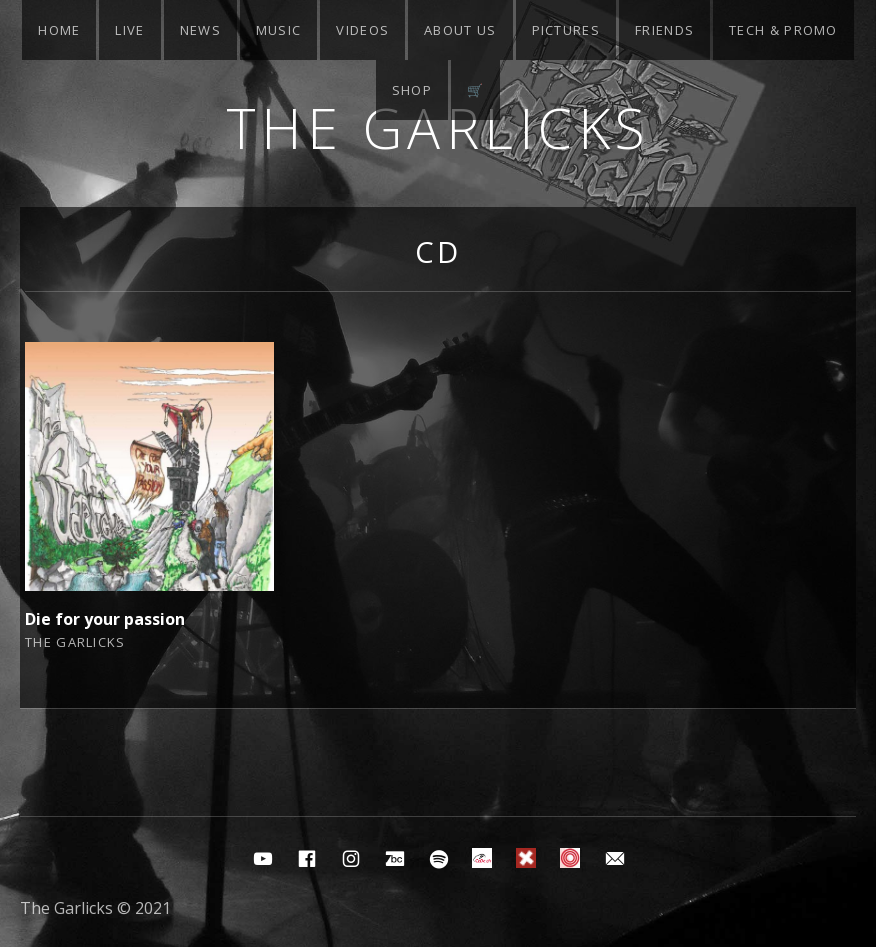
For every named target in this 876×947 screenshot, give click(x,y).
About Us (460, 30)
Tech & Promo (783, 30)
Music (279, 30)
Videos (362, 30)
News (200, 30)
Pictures (566, 30)
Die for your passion (105, 619)
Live (129, 30)
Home (59, 30)
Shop (412, 90)
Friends (664, 30)
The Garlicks (438, 127)
